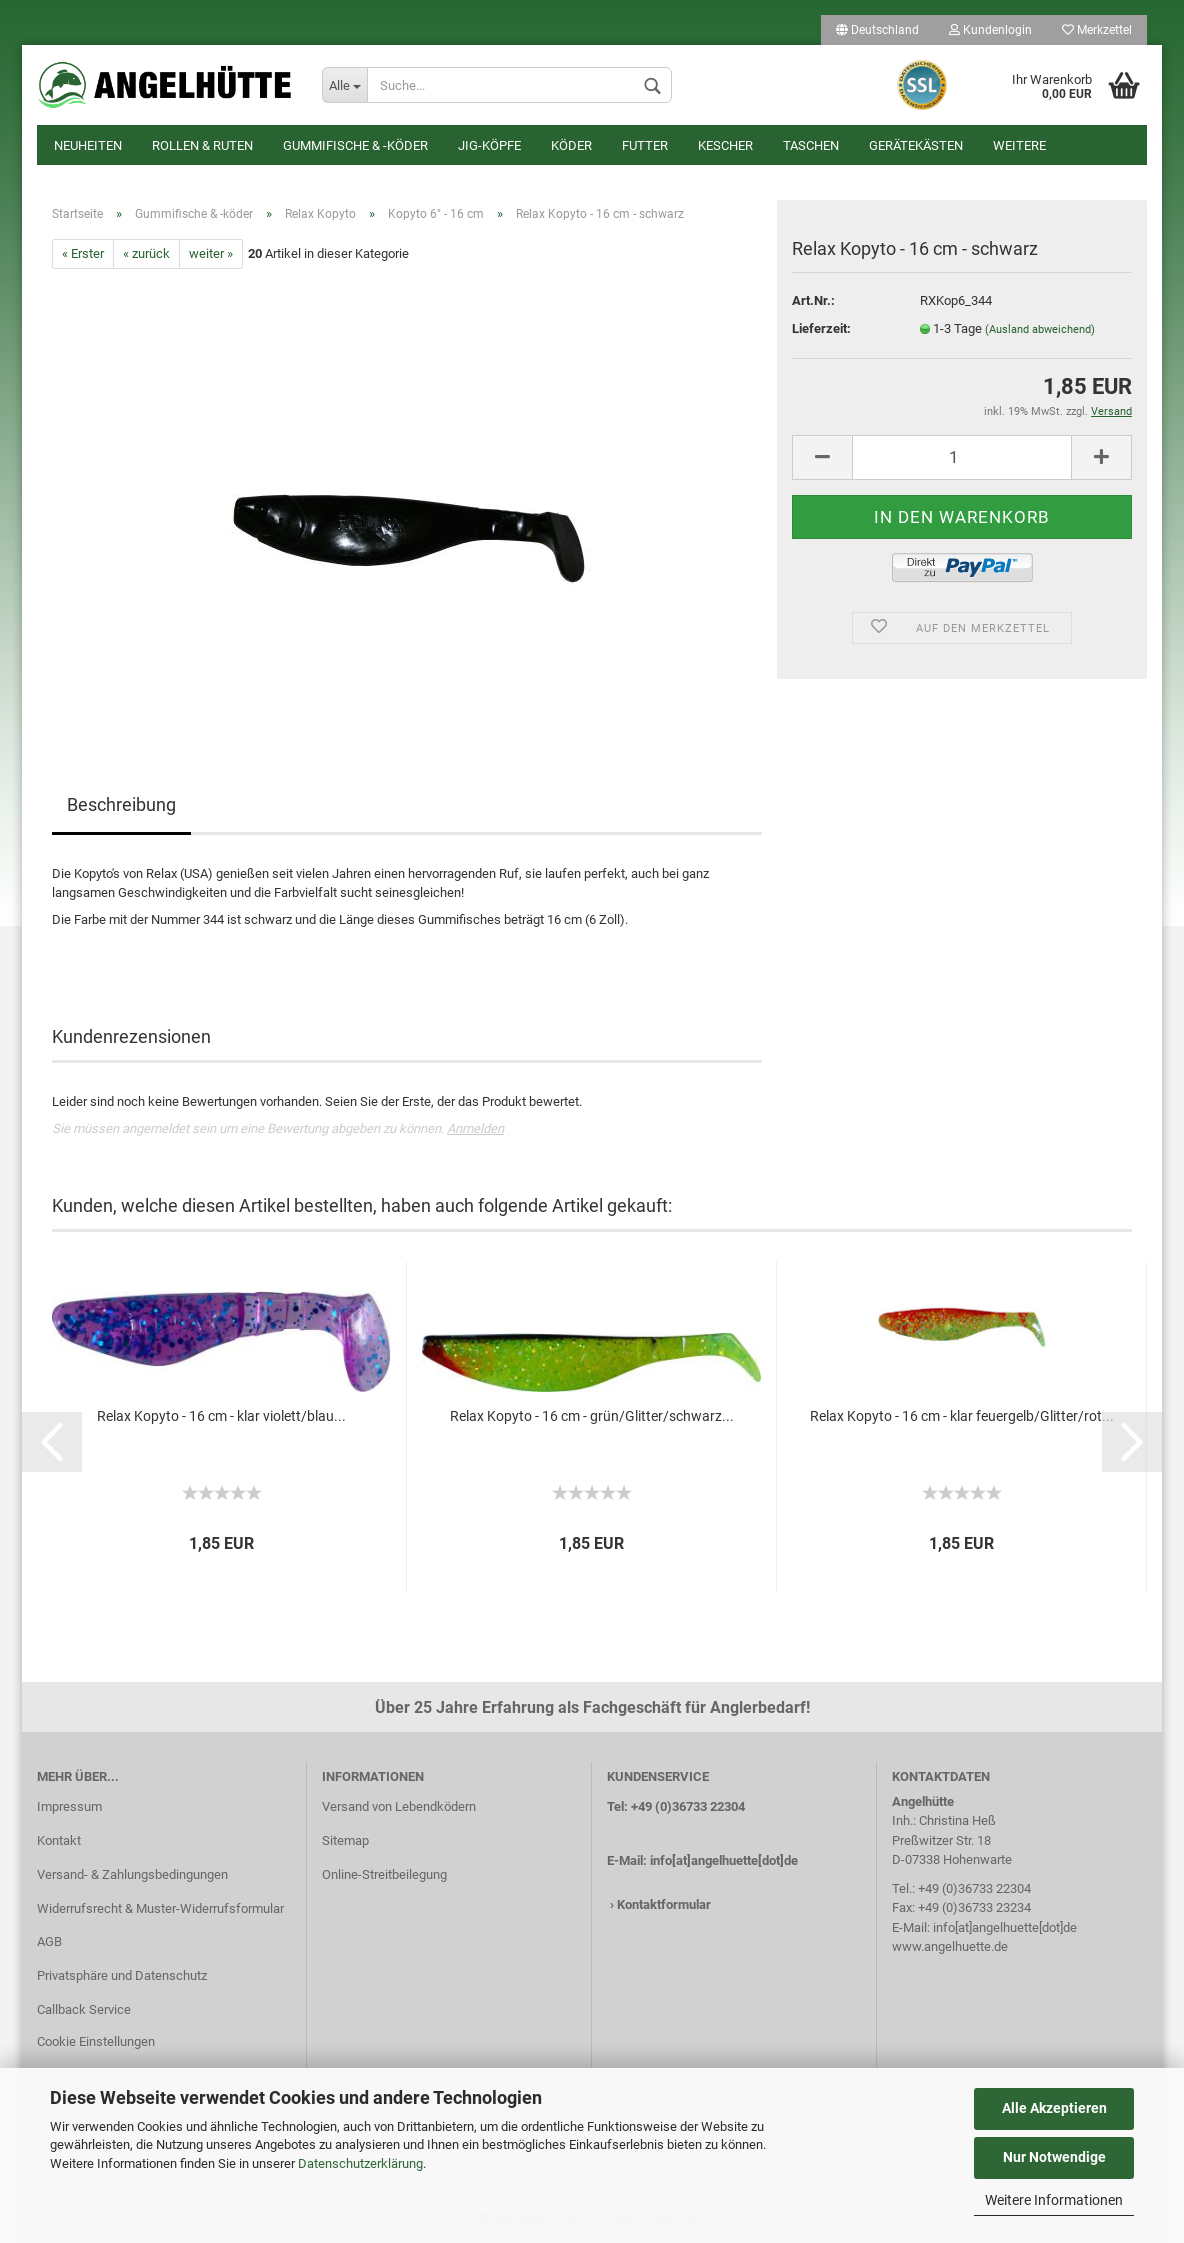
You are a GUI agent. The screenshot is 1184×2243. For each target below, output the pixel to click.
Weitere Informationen (1054, 2200)
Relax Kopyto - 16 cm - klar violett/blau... (221, 1416)
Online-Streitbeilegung (384, 1874)
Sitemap (345, 1840)
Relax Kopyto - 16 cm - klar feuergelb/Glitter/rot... (962, 1416)
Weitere (1019, 145)
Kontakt (59, 1840)
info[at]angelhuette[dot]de (724, 1860)
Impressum (69, 1806)
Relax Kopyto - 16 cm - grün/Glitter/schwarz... (592, 1416)
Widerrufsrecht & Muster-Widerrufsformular (160, 1908)
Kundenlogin (990, 30)
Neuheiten (88, 145)
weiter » (211, 253)
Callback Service (84, 2009)
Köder (571, 145)
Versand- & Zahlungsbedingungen (132, 1874)
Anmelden (475, 1128)
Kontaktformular (664, 1904)
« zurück (146, 253)
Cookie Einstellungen (96, 2041)
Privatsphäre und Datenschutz (122, 1975)
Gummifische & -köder (355, 145)
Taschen (811, 145)
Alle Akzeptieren (1054, 2108)
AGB (49, 1941)
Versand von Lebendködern (399, 1806)
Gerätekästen (916, 145)
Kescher (725, 145)
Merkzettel (1097, 30)
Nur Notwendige (1054, 2157)
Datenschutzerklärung (360, 2163)
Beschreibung (121, 804)
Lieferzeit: (821, 328)
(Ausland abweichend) (1040, 329)
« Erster (83, 253)
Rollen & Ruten (202, 145)
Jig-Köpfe (489, 145)
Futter (645, 145)
